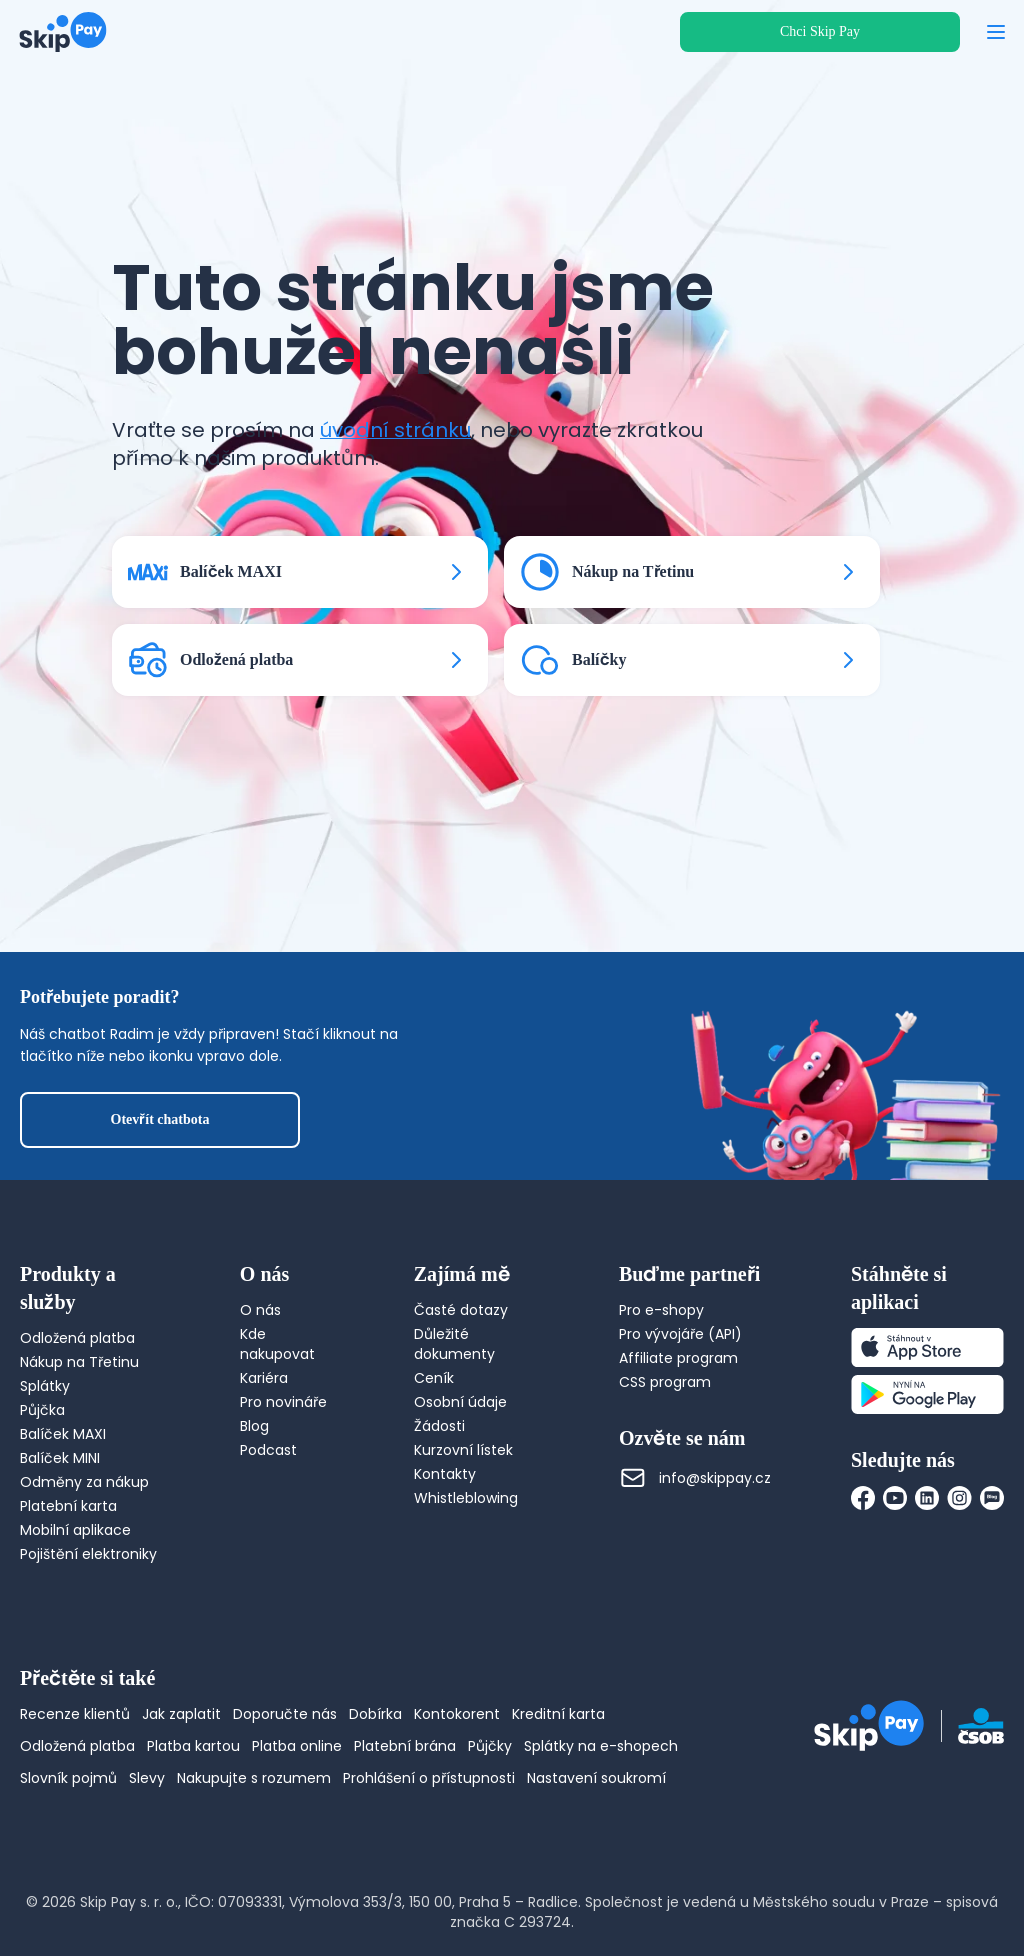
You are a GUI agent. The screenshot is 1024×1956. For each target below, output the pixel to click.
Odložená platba (77, 1338)
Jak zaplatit (181, 1714)
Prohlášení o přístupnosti (429, 1778)
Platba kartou (193, 1746)
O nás (260, 1310)
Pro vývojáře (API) (680, 1334)
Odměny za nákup (84, 1482)
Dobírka (375, 1714)
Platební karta (68, 1506)
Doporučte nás (285, 1714)
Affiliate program (678, 1358)
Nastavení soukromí (596, 1778)
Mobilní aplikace (75, 1530)
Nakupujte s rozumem (254, 1778)
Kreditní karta (558, 1714)
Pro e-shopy (661, 1310)
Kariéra (264, 1378)
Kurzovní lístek (463, 1450)
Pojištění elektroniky (88, 1554)
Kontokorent (457, 1714)
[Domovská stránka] (63, 32)
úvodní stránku (395, 430)
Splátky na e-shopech (601, 1746)
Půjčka (42, 1410)
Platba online (297, 1746)
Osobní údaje (460, 1402)
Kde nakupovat (277, 1344)
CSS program (665, 1382)
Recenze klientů (75, 1714)
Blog (254, 1426)
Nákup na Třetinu (79, 1362)
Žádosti (439, 1426)
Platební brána (405, 1746)
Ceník (434, 1378)
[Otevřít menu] (996, 32)
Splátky (45, 1386)
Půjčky (490, 1746)
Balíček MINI (60, 1458)
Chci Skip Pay (820, 31)
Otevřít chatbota (160, 1119)
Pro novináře (283, 1402)
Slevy (147, 1778)
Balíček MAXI (63, 1434)
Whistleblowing (466, 1498)
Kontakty (445, 1474)
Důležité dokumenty (454, 1344)
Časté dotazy (461, 1310)
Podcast (268, 1450)
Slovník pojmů (68, 1778)
